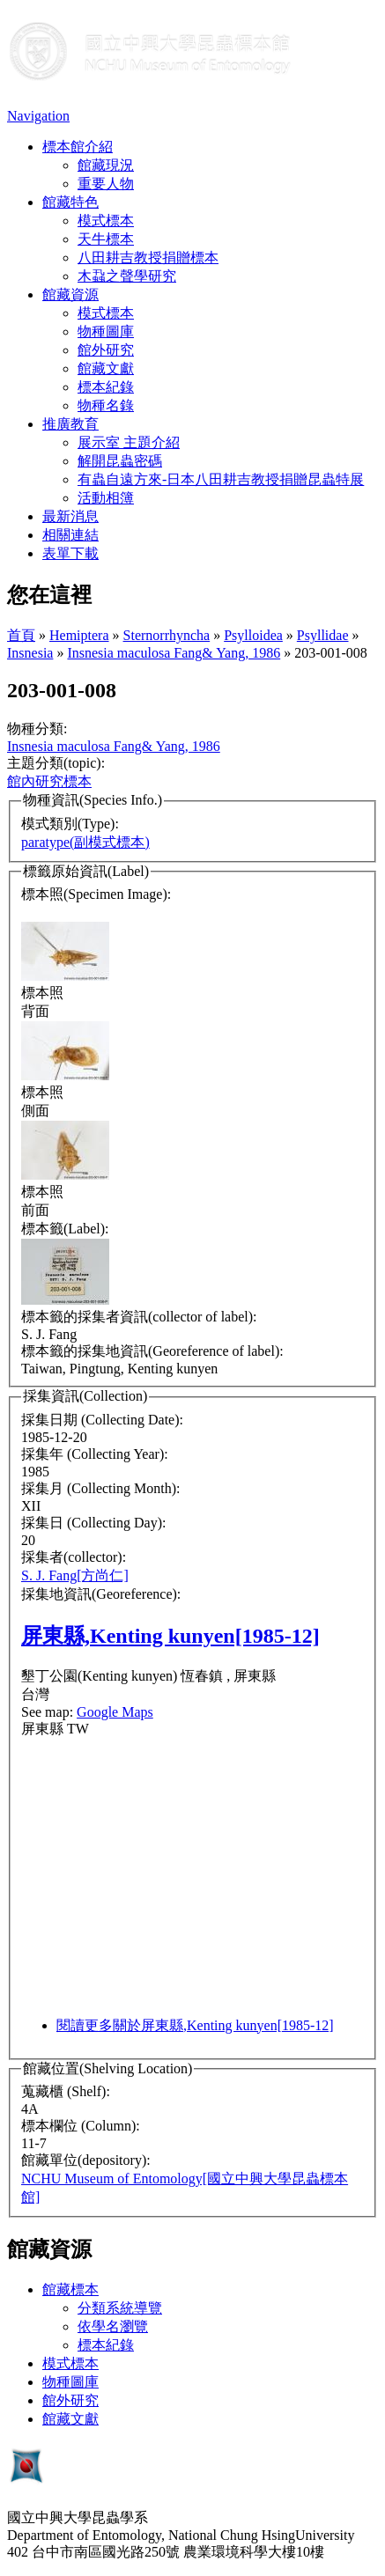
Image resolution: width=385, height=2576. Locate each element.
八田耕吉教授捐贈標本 (148, 257)
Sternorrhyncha (167, 635)
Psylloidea (253, 635)
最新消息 (70, 516)
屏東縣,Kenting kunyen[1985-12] (170, 1635)
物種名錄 (106, 405)
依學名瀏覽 (113, 2326)
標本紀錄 (106, 386)
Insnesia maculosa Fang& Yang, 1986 (173, 652)
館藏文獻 (106, 368)
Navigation (38, 115)
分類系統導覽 (120, 2307)
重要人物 (106, 183)
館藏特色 (70, 202)
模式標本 (106, 220)
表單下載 (70, 553)
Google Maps (115, 1711)
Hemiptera (79, 635)
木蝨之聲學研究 (127, 276)
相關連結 (70, 534)
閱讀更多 (195, 2025)
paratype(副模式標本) (85, 842)
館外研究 (106, 349)
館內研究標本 (49, 781)
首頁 (21, 635)
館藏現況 (106, 165)
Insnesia (30, 652)
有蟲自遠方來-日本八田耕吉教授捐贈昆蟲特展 (221, 479)
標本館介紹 (77, 146)
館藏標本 (70, 2289)
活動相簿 (106, 497)
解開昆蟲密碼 (120, 460)
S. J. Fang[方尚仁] (75, 1575)
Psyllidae (323, 635)
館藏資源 (70, 294)
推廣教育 (70, 423)
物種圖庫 (106, 331)
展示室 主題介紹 (129, 442)
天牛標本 (106, 239)
